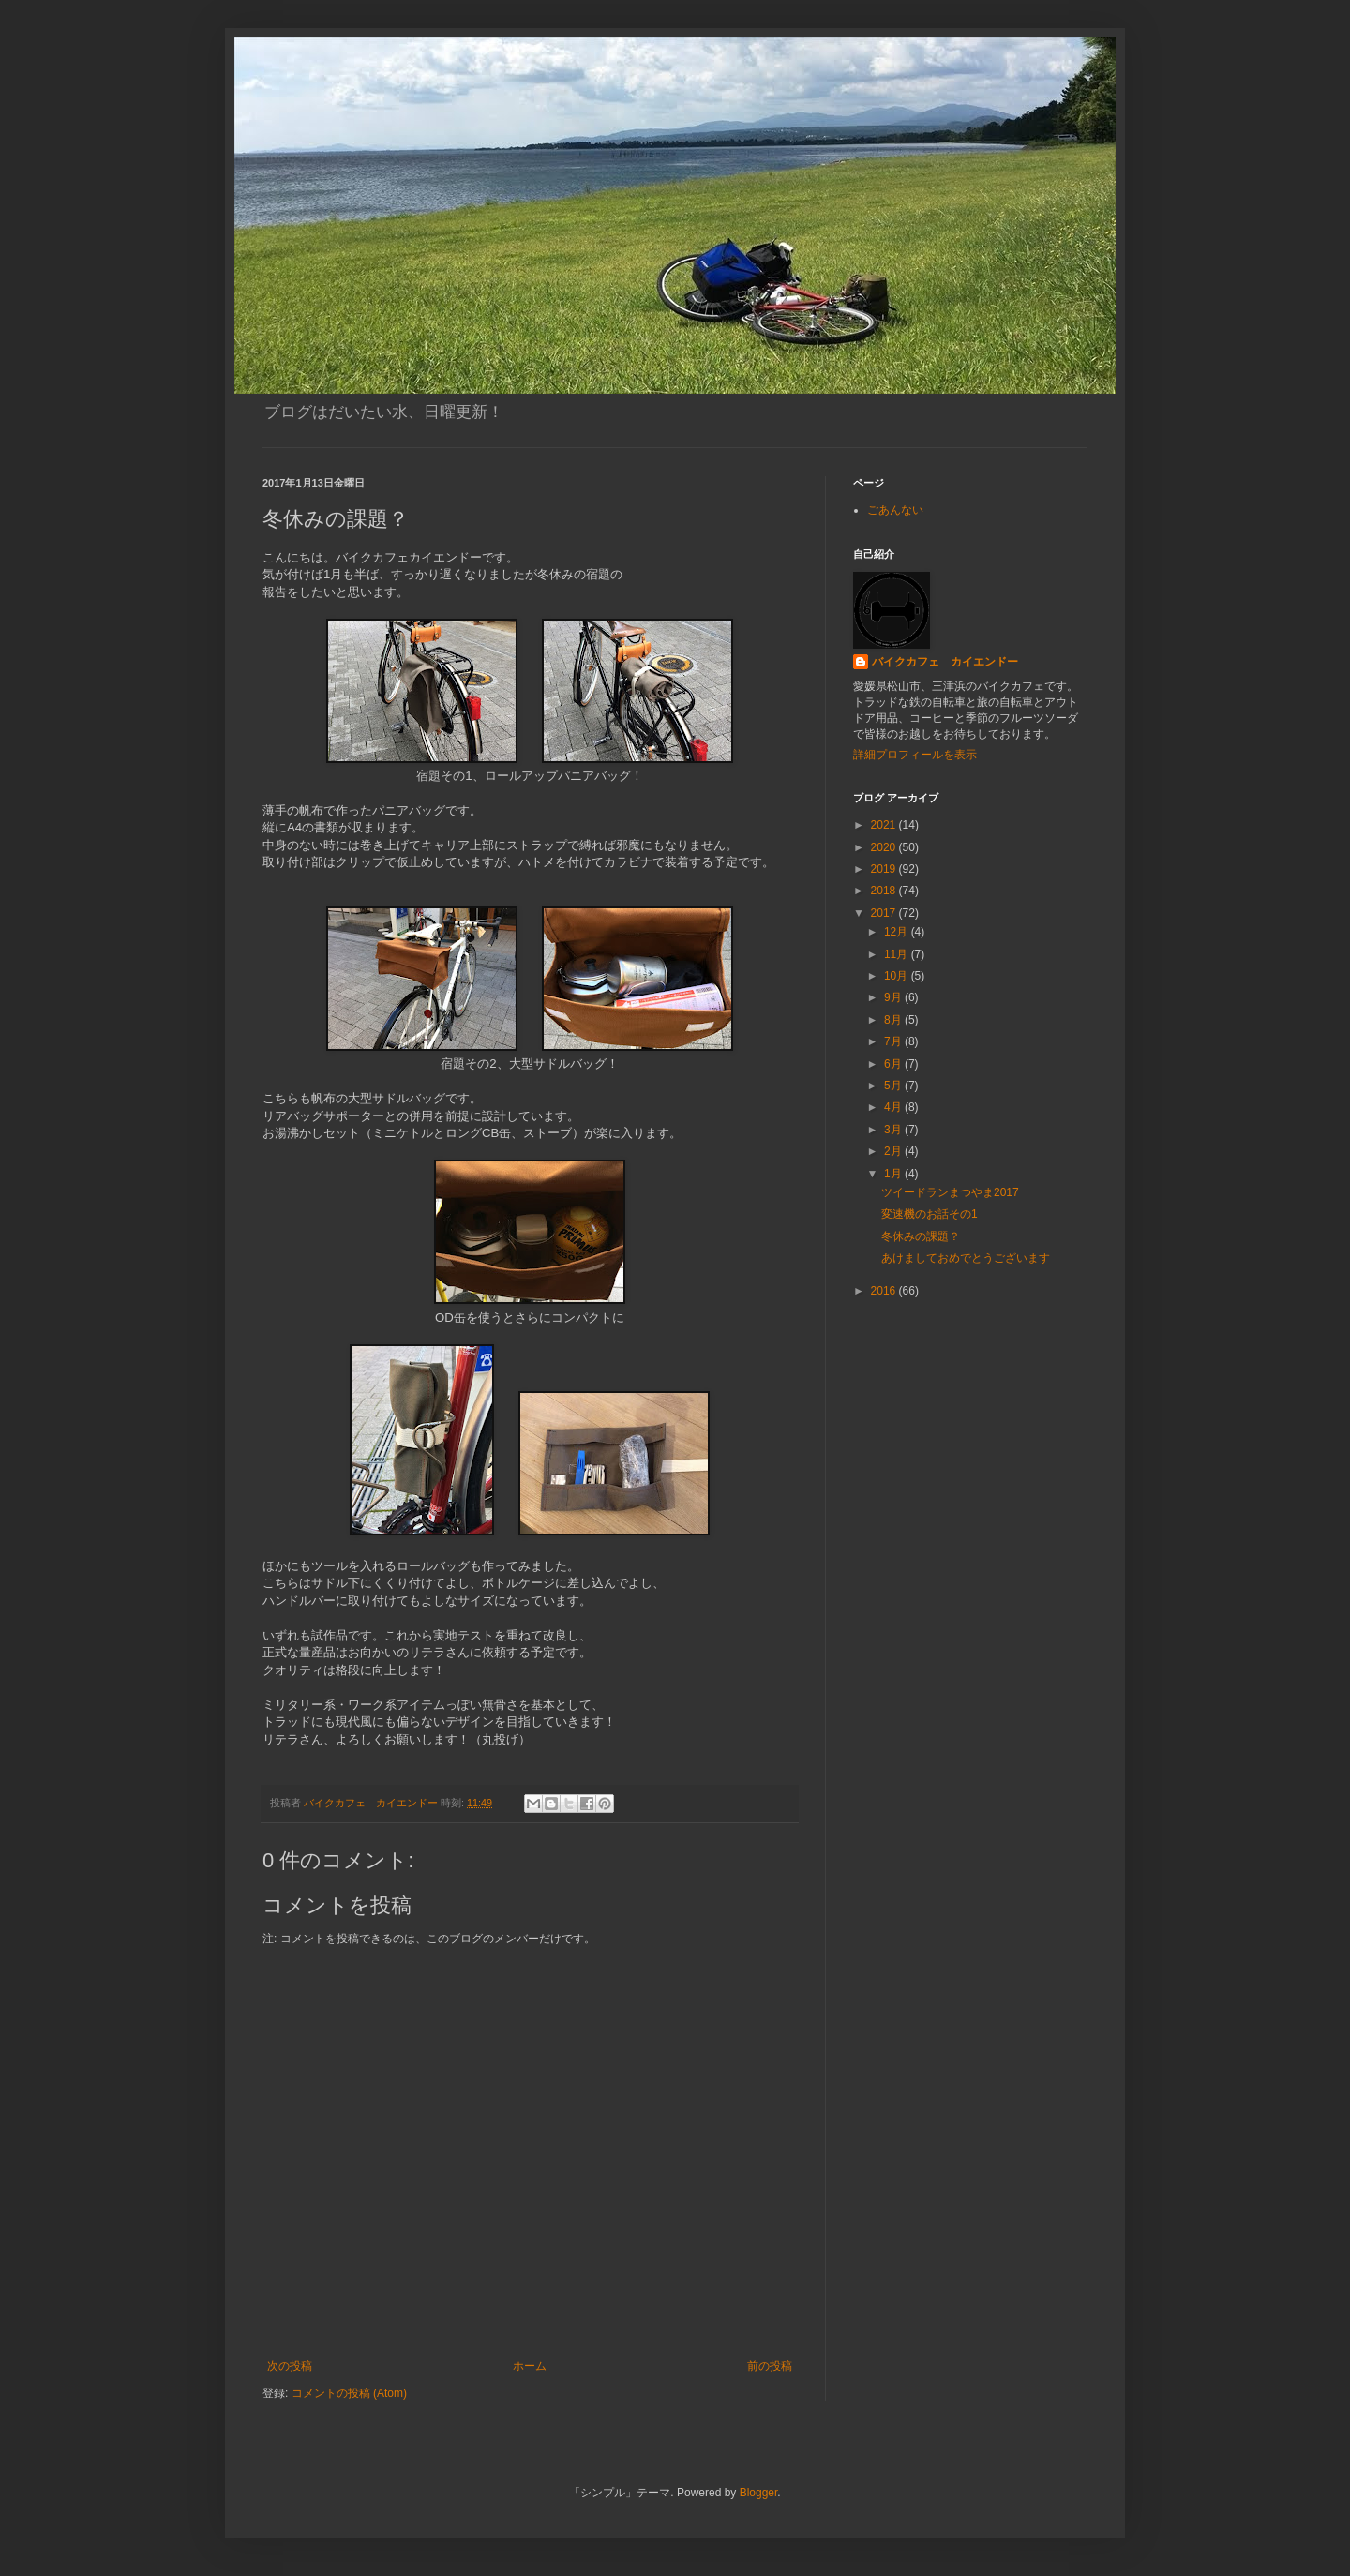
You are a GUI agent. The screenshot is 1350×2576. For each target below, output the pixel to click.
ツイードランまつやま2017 (950, 1192)
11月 (897, 954)
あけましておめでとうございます (965, 1258)
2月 (894, 1151)
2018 (885, 890)
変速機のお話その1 (929, 1214)
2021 (885, 824)
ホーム (530, 2366)
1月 (894, 1173)
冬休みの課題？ (920, 1236)
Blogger (759, 2492)
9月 (894, 997)
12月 (897, 931)
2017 (885, 913)
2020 (885, 847)
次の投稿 (289, 2366)
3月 (894, 1129)
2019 (885, 869)
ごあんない (895, 510)
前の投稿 (769, 2366)
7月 (894, 1041)
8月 (894, 1019)
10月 (897, 975)
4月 (894, 1107)
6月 (894, 1064)
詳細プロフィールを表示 (915, 754)
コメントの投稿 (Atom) (349, 2393)
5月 (894, 1085)
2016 (885, 1290)
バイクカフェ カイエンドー (945, 661)
